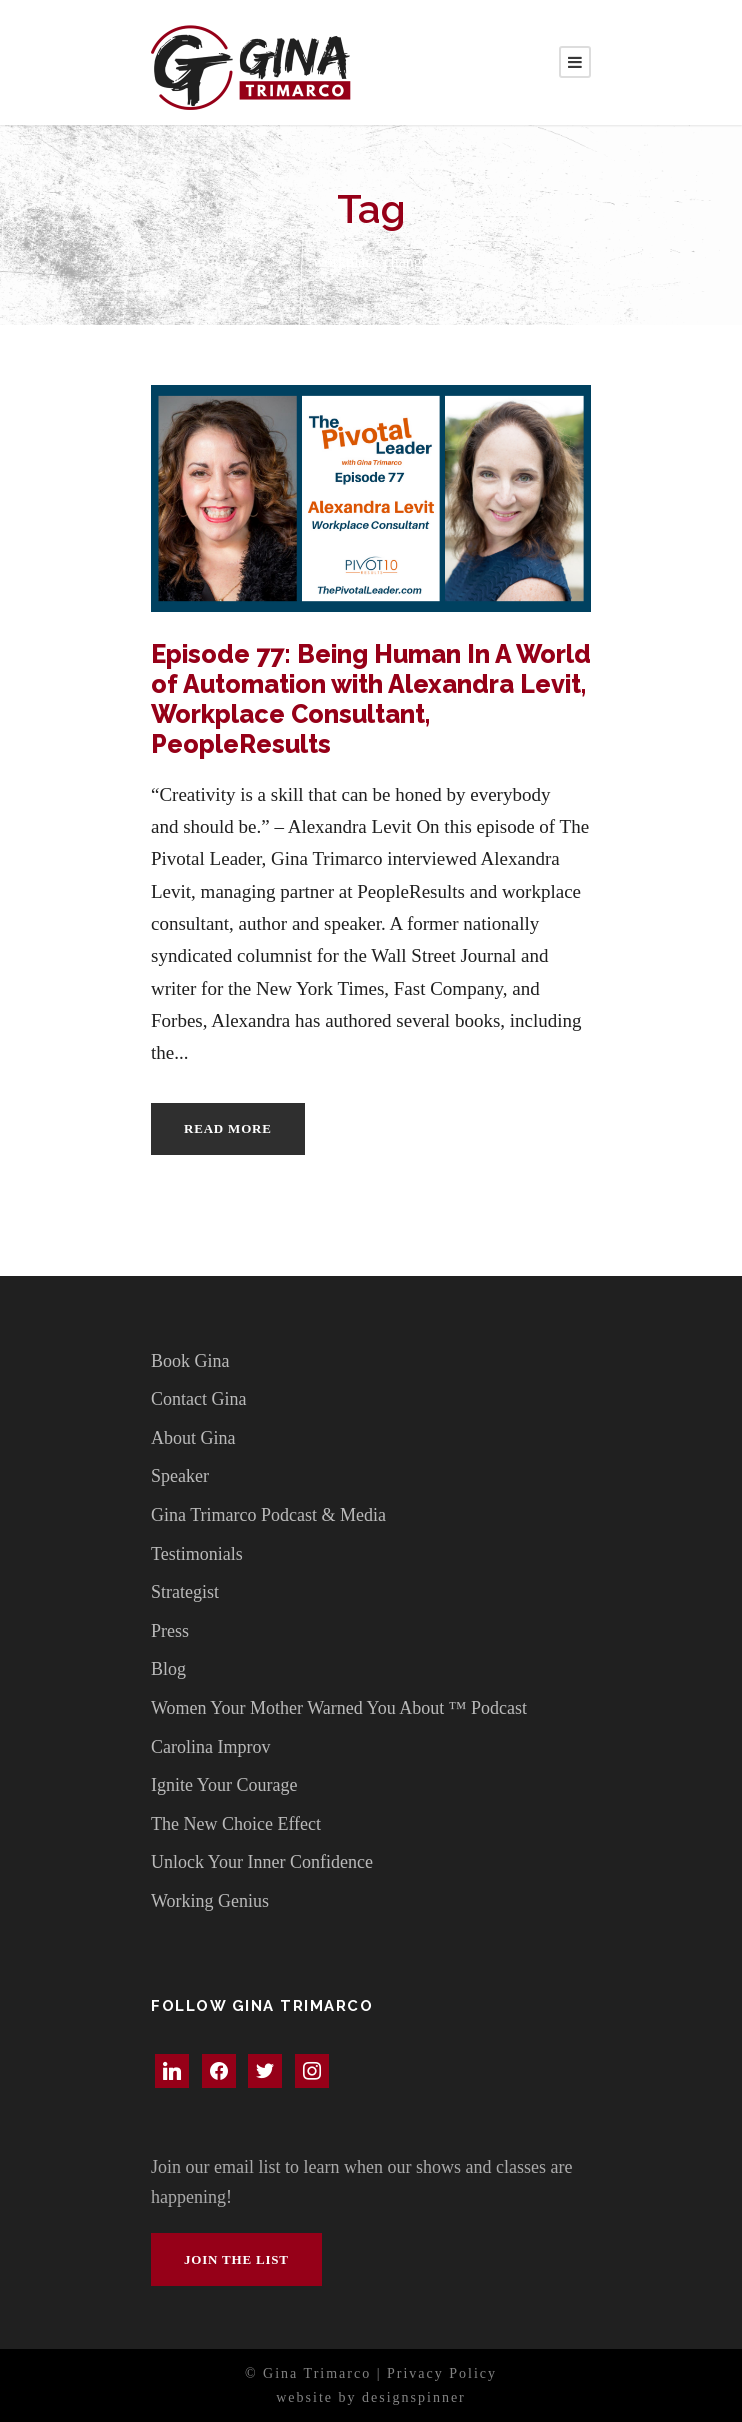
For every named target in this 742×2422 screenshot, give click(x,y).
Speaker (180, 1476)
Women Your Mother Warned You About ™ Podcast (339, 1708)
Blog (168, 1669)
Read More (228, 1128)
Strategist (185, 1592)
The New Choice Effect (236, 1824)
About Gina (193, 1438)
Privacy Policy (442, 2373)
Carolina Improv (210, 1747)
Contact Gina (198, 1399)
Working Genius (210, 1901)
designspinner (414, 2397)
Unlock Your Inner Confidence (262, 1862)
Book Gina (190, 1361)
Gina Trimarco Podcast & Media (268, 1515)
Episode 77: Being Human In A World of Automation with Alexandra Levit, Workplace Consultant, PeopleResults (371, 699)
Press (170, 1631)
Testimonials (197, 1554)
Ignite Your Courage (224, 1785)
